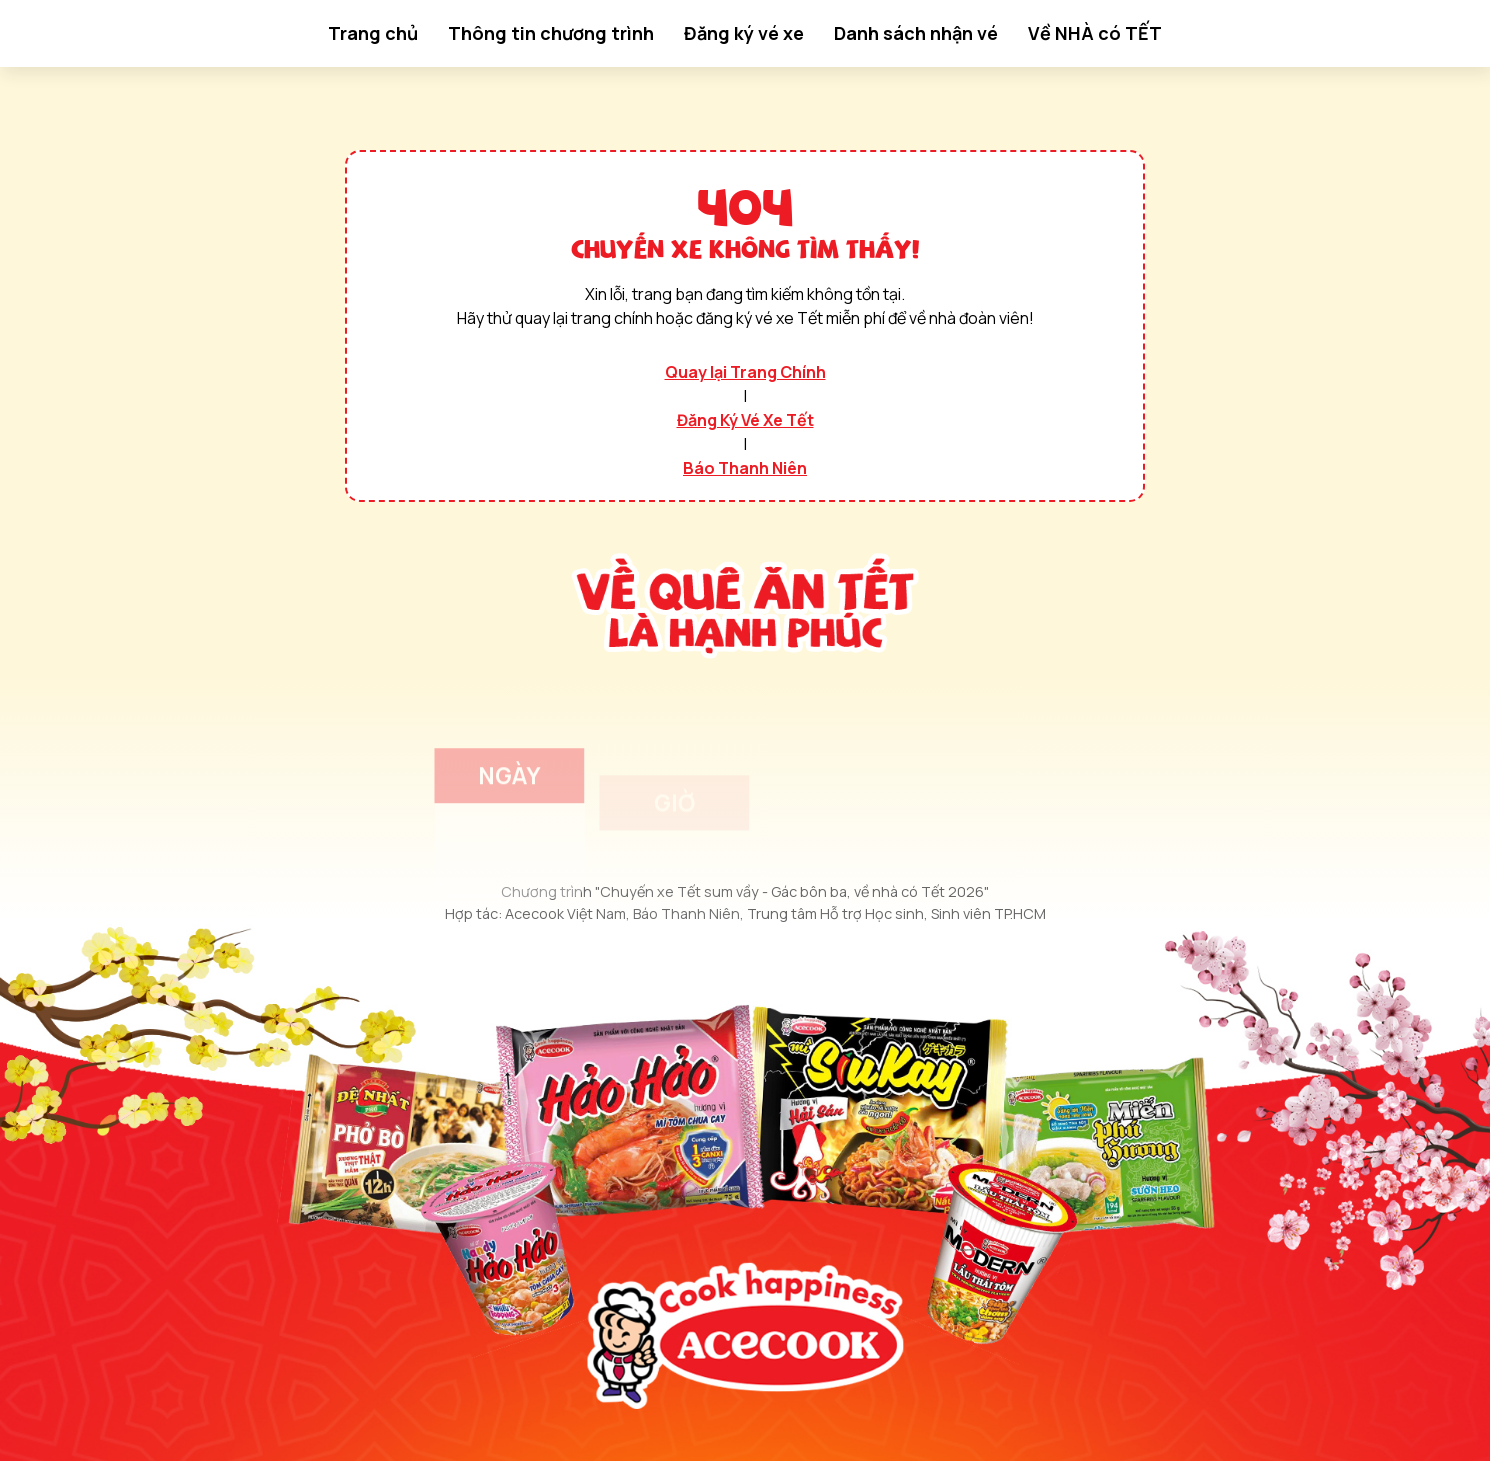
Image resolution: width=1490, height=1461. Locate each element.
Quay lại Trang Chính (745, 372)
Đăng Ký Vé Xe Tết (745, 420)
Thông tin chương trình (551, 33)
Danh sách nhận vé (916, 33)
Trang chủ (373, 33)
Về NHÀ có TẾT (1095, 33)
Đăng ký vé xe (744, 33)
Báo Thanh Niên (745, 468)
